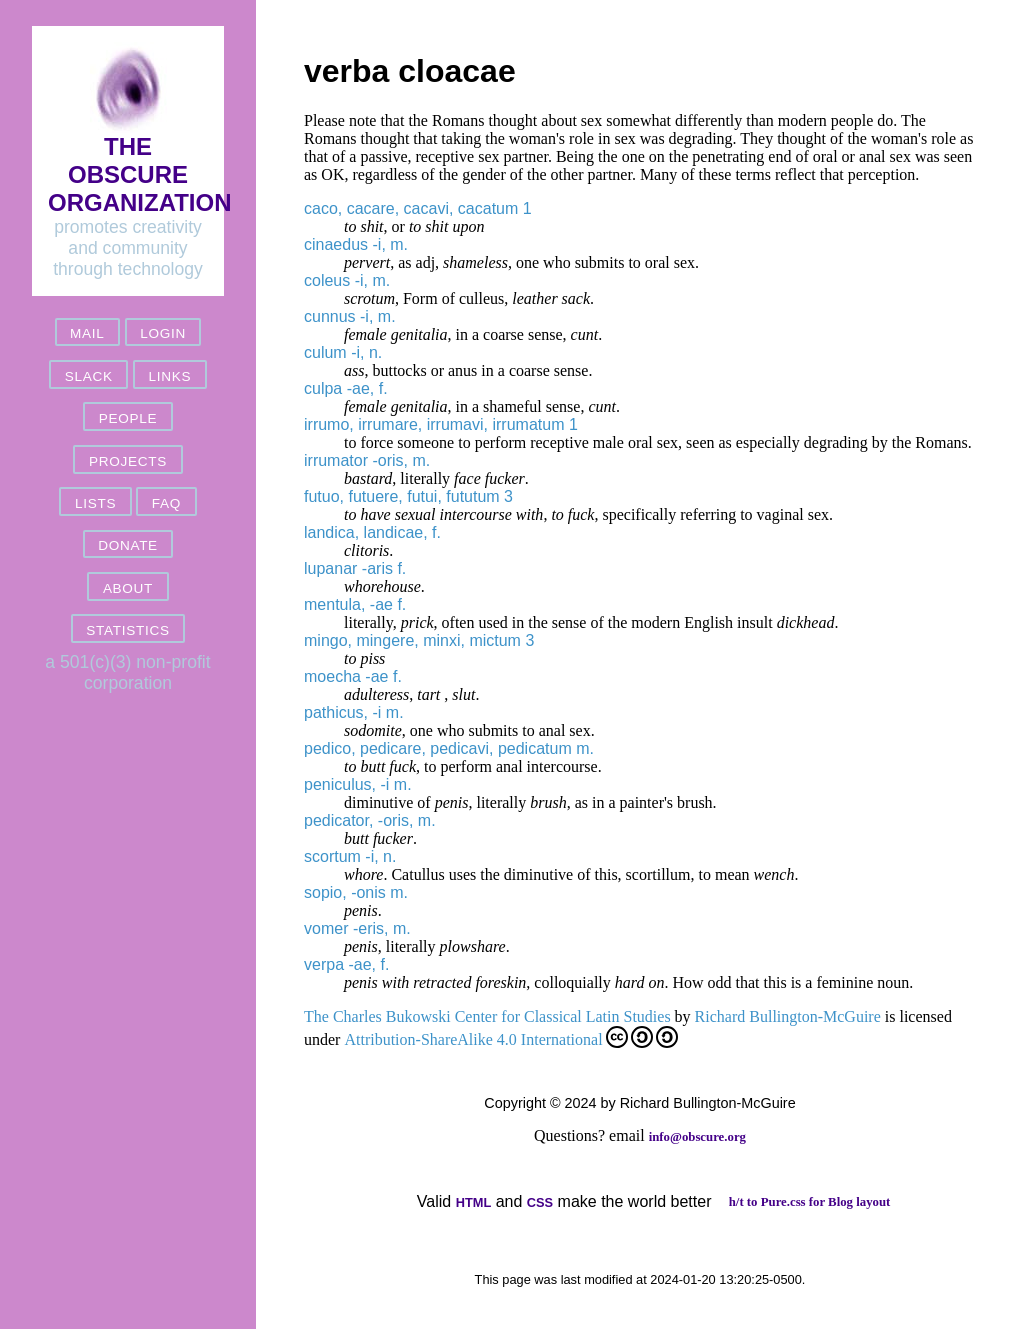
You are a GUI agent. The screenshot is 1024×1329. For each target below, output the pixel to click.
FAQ (166, 503)
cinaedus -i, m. (356, 244)
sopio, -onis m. (356, 892)
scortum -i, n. (350, 856)
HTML (474, 1202)
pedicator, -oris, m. (370, 820)
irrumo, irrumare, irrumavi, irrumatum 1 (441, 424)
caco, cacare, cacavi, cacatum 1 (418, 208)
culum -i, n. (343, 352)
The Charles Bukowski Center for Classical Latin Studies (487, 1016)
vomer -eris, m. (357, 928)
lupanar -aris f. (355, 568)
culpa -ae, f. (346, 388)
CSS (540, 1202)
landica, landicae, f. (372, 532)
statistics (127, 630)
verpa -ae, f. (346, 964)
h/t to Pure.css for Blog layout (810, 1202)
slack (89, 376)
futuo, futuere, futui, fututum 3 (408, 496)
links (169, 376)
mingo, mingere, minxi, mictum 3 (419, 640)
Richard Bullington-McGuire (788, 1016)
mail (87, 333)
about (128, 588)
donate (128, 545)
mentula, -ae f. (355, 604)
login (163, 333)
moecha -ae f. (353, 676)
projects (128, 461)
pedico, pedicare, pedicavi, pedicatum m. (449, 748)
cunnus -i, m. (350, 316)
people (128, 418)
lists (95, 503)
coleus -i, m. (347, 280)
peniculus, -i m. (358, 784)
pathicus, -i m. (354, 712)
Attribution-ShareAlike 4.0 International (510, 1037)
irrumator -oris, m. (367, 460)
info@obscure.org (697, 1137)
